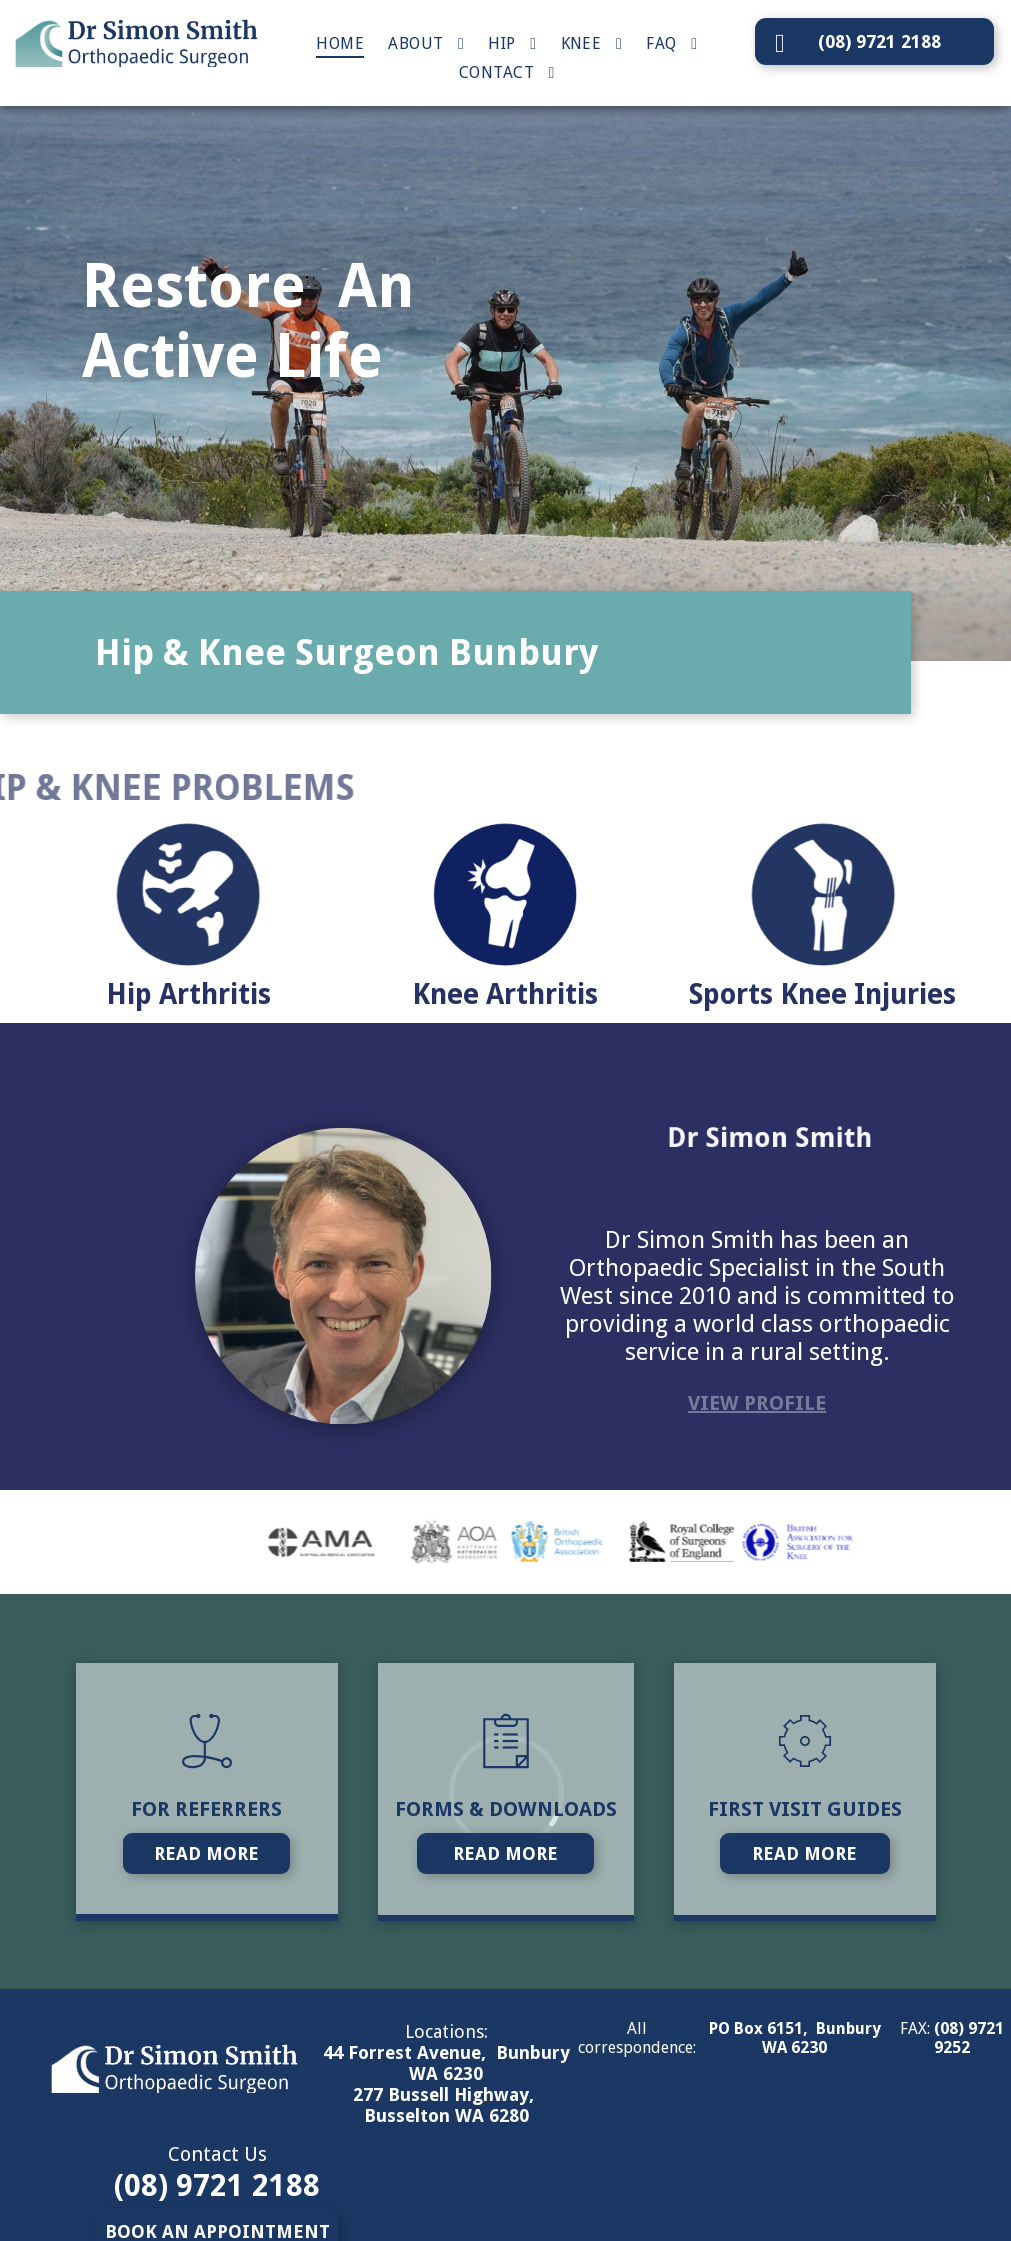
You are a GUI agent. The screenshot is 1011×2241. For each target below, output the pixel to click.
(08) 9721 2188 (217, 2185)
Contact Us (217, 2154)
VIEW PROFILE (757, 1403)
